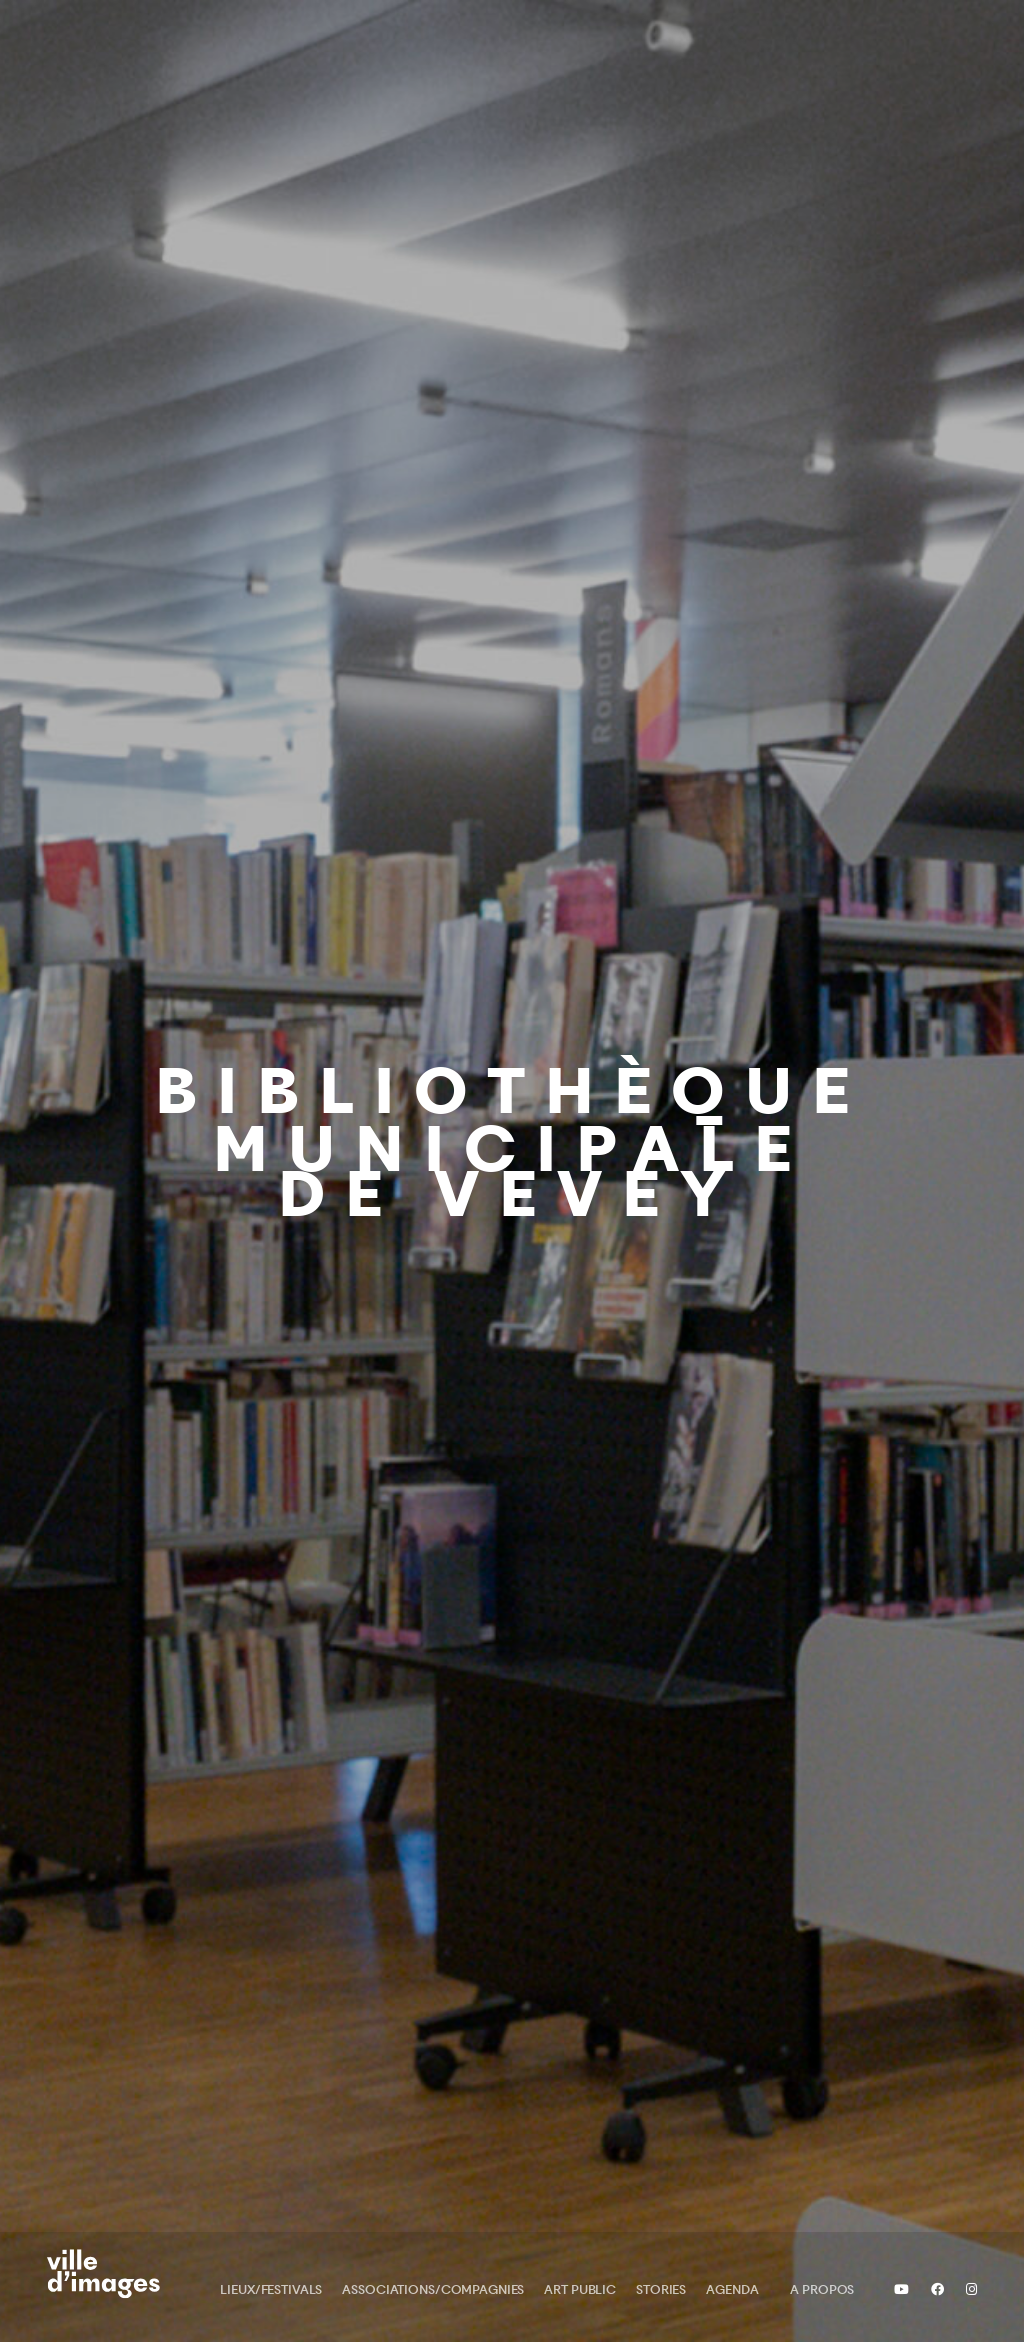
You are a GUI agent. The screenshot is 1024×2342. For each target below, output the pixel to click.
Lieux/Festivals (271, 2289)
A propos (822, 2289)
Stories (661, 2289)
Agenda (732, 2289)
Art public (580, 2289)
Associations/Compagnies (433, 2289)
